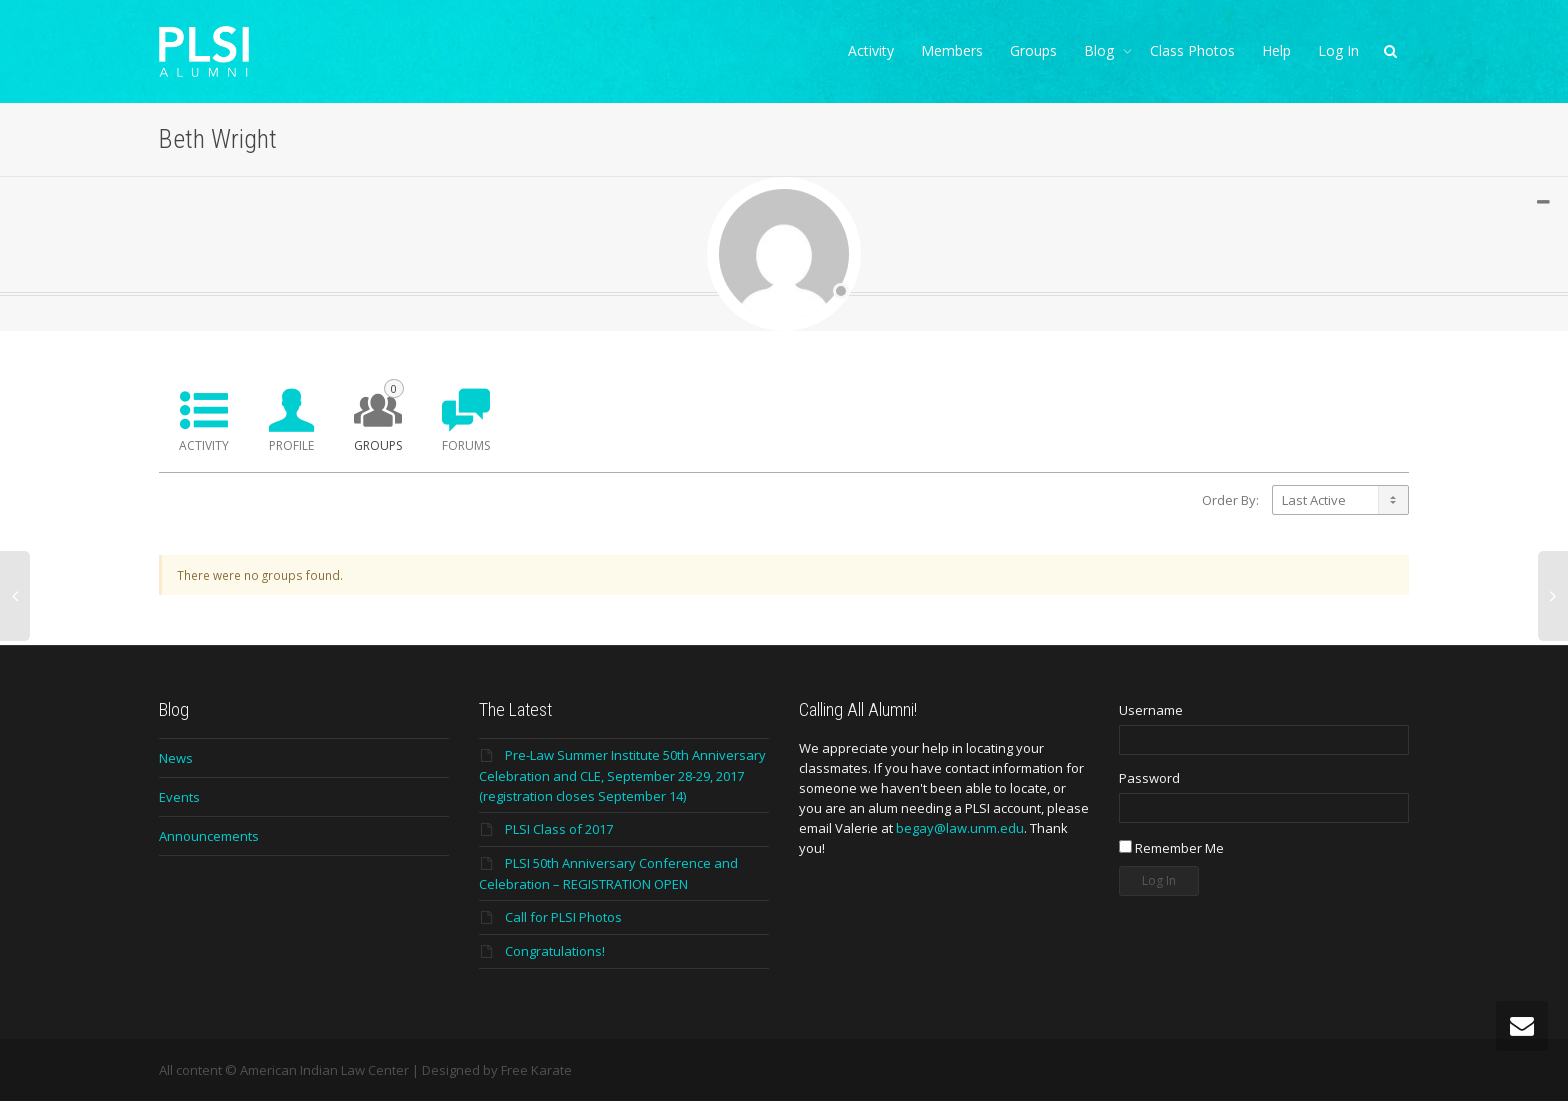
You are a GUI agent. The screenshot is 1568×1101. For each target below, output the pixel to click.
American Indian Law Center (324, 1070)
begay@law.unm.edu (960, 828)
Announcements (209, 836)
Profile (291, 445)
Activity (871, 50)
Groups (1033, 50)
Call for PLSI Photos (563, 917)
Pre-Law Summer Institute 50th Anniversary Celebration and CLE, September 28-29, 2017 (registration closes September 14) (622, 775)
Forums (466, 445)
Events (179, 797)
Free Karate (536, 1070)
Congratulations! (555, 951)
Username (1151, 710)
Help (1276, 50)
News (176, 758)
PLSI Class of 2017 (559, 829)
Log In (1338, 50)
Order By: (1230, 500)
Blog (1101, 50)
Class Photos (1192, 50)
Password (1149, 778)
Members (952, 50)
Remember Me (1171, 848)
